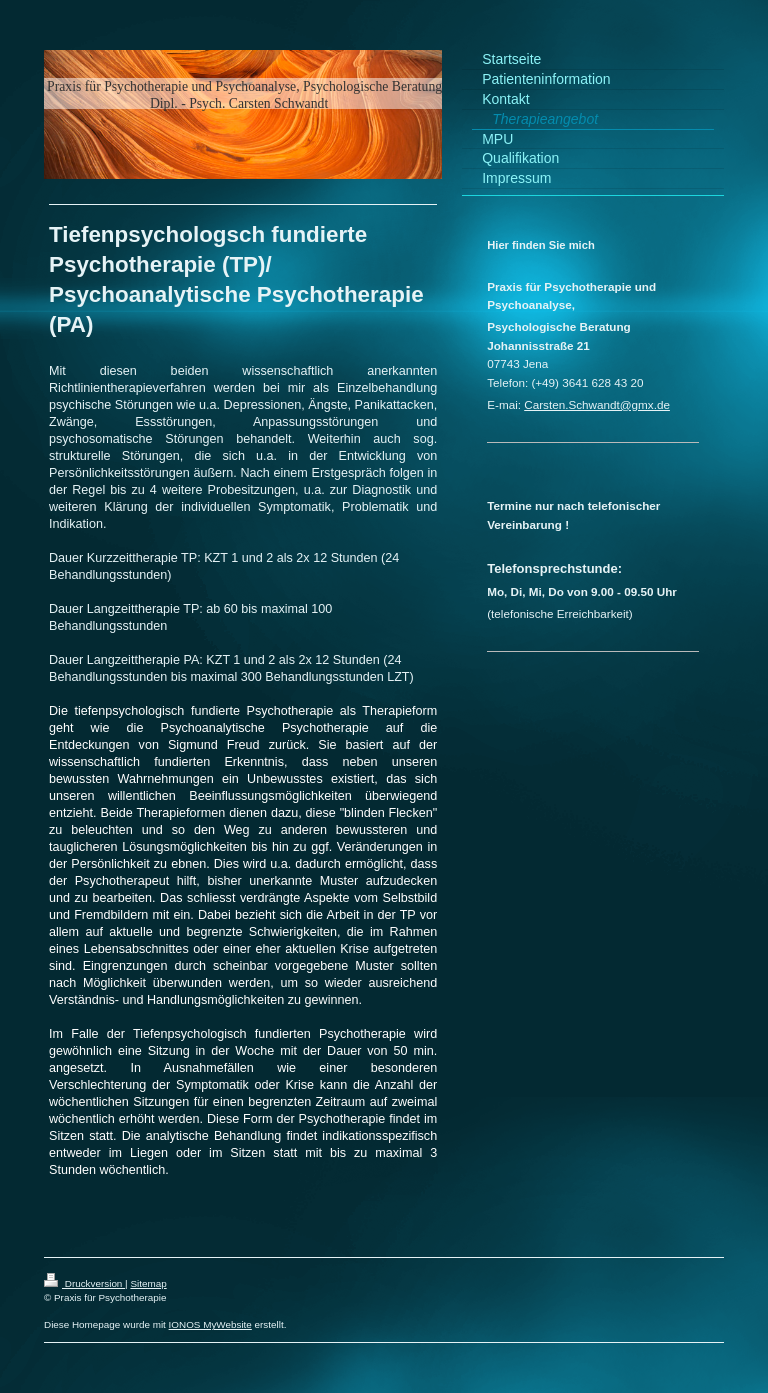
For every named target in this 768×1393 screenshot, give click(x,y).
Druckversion (84, 1283)
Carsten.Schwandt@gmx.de (597, 404)
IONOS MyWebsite (210, 1324)
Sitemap (148, 1283)
